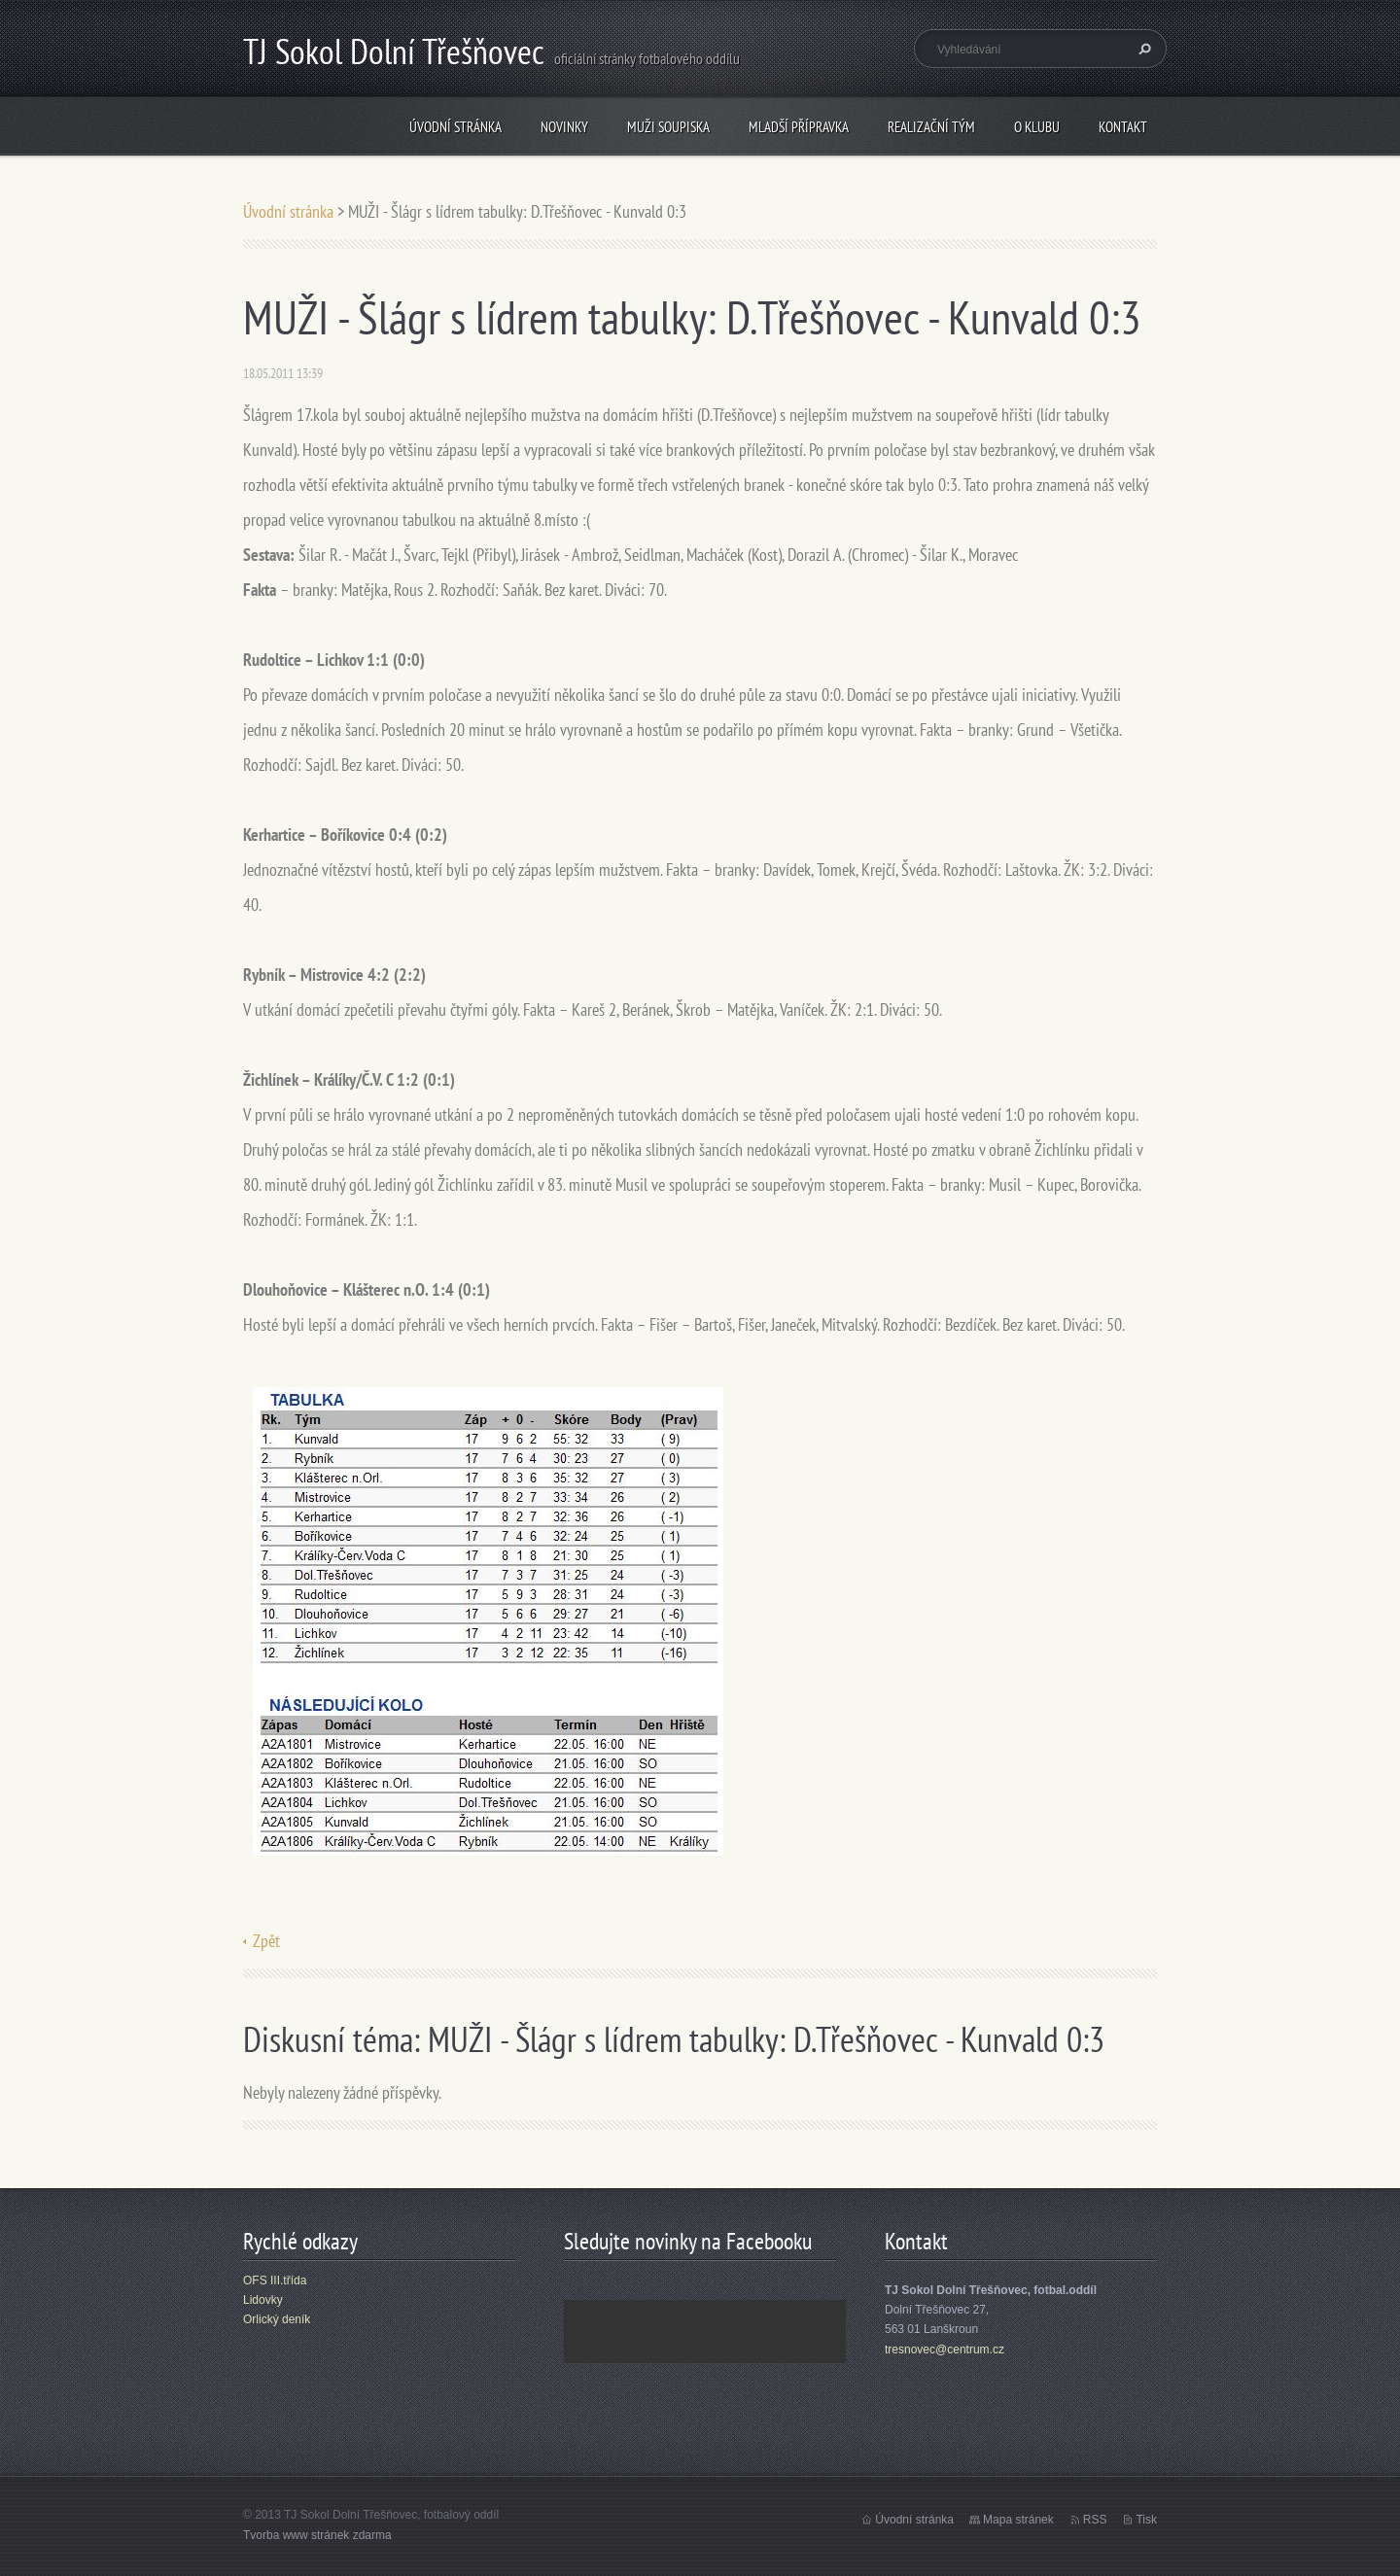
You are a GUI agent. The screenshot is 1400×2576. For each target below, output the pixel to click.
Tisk (1146, 2519)
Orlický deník (276, 2319)
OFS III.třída (274, 2280)
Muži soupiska (668, 127)
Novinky (564, 127)
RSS (1095, 2519)
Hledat (1142, 48)
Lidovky (263, 2300)
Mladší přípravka (799, 127)
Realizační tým (931, 127)
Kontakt (1123, 127)
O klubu (1037, 127)
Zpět (266, 1941)
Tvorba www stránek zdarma (317, 2535)
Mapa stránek (1018, 2519)
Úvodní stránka (455, 127)
